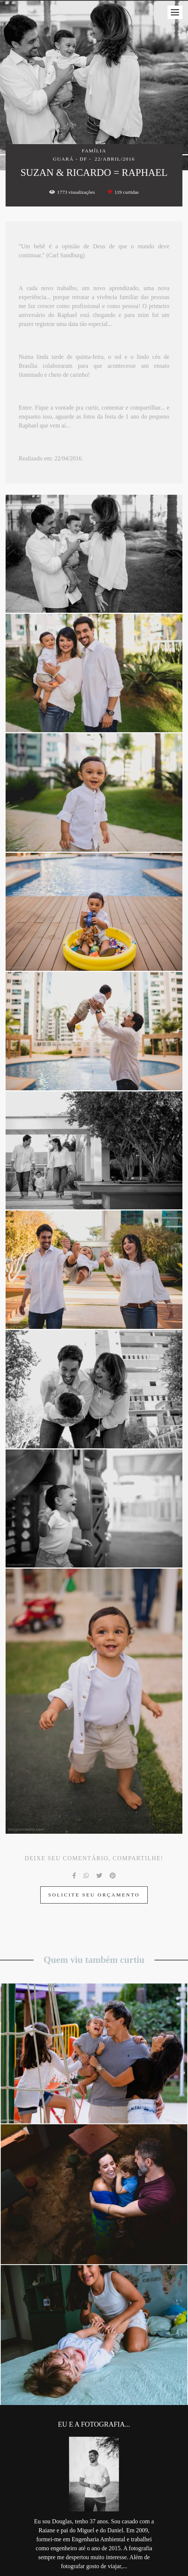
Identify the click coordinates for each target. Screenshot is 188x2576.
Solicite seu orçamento (94, 1895)
